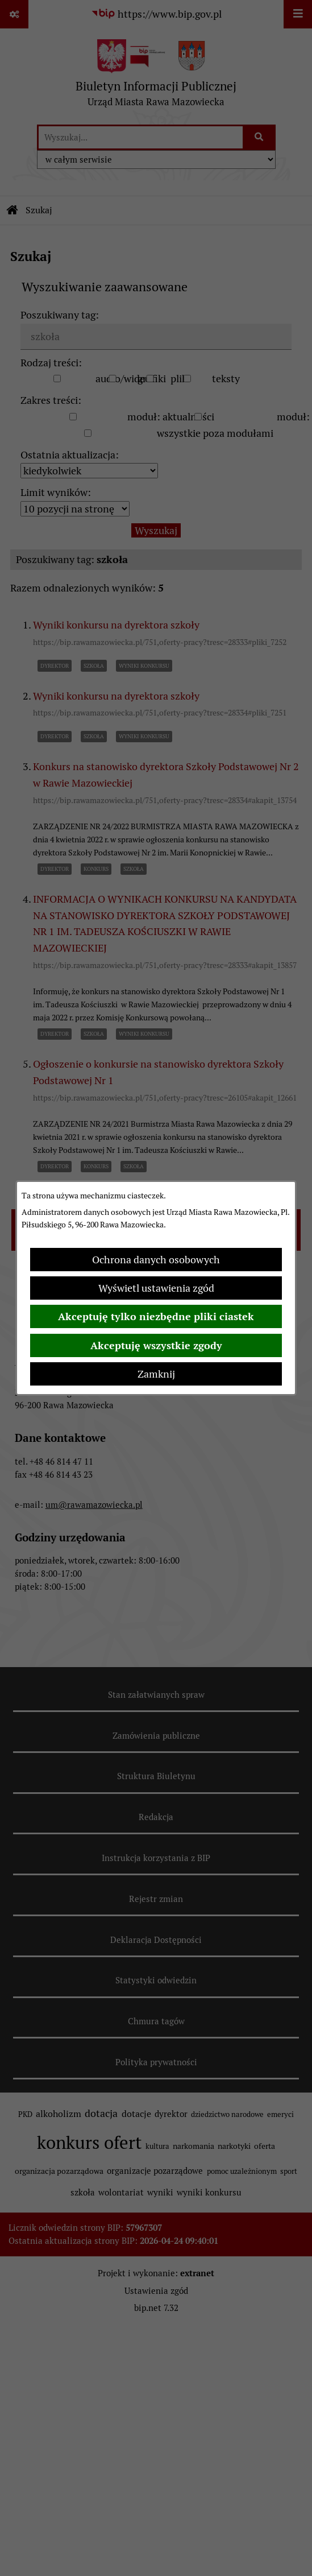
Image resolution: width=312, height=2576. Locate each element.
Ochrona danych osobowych (156, 1259)
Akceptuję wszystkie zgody (156, 1345)
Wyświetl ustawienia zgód (156, 1288)
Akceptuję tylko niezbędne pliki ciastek (156, 1316)
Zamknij (156, 1373)
